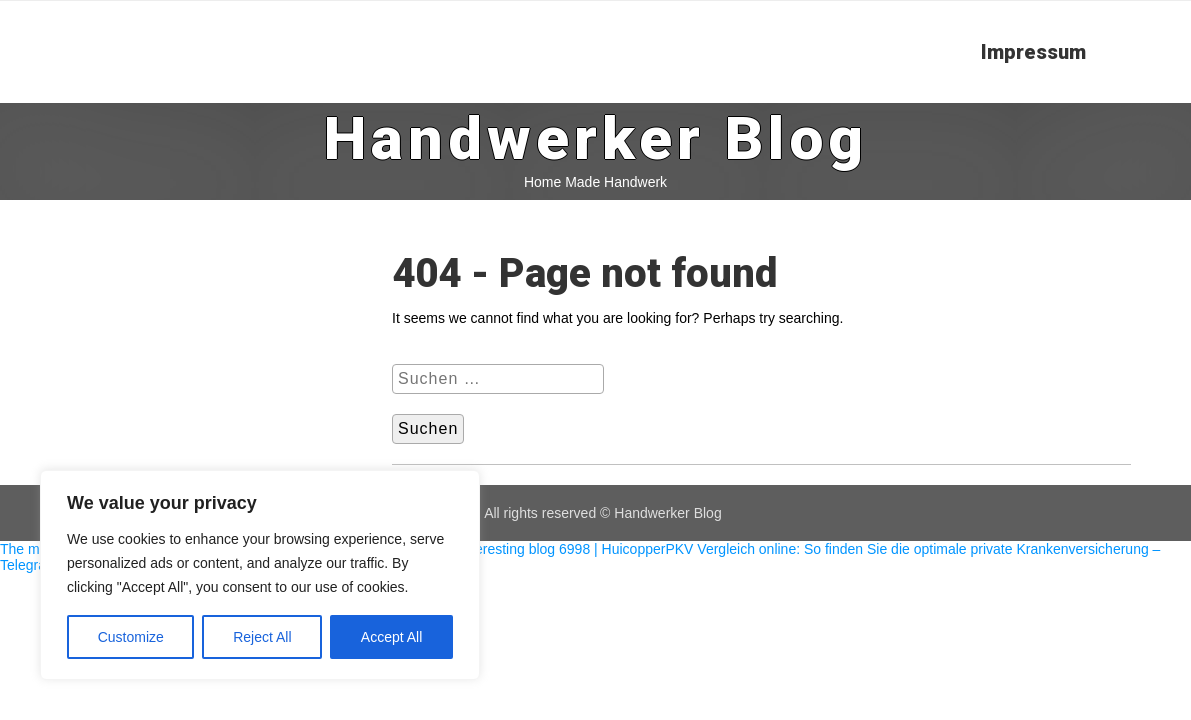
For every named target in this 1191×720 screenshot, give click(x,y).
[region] (260, 575)
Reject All (262, 637)
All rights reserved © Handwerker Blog (603, 513)
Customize (131, 637)
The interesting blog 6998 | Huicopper (548, 549)
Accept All (391, 637)
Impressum (1033, 52)
